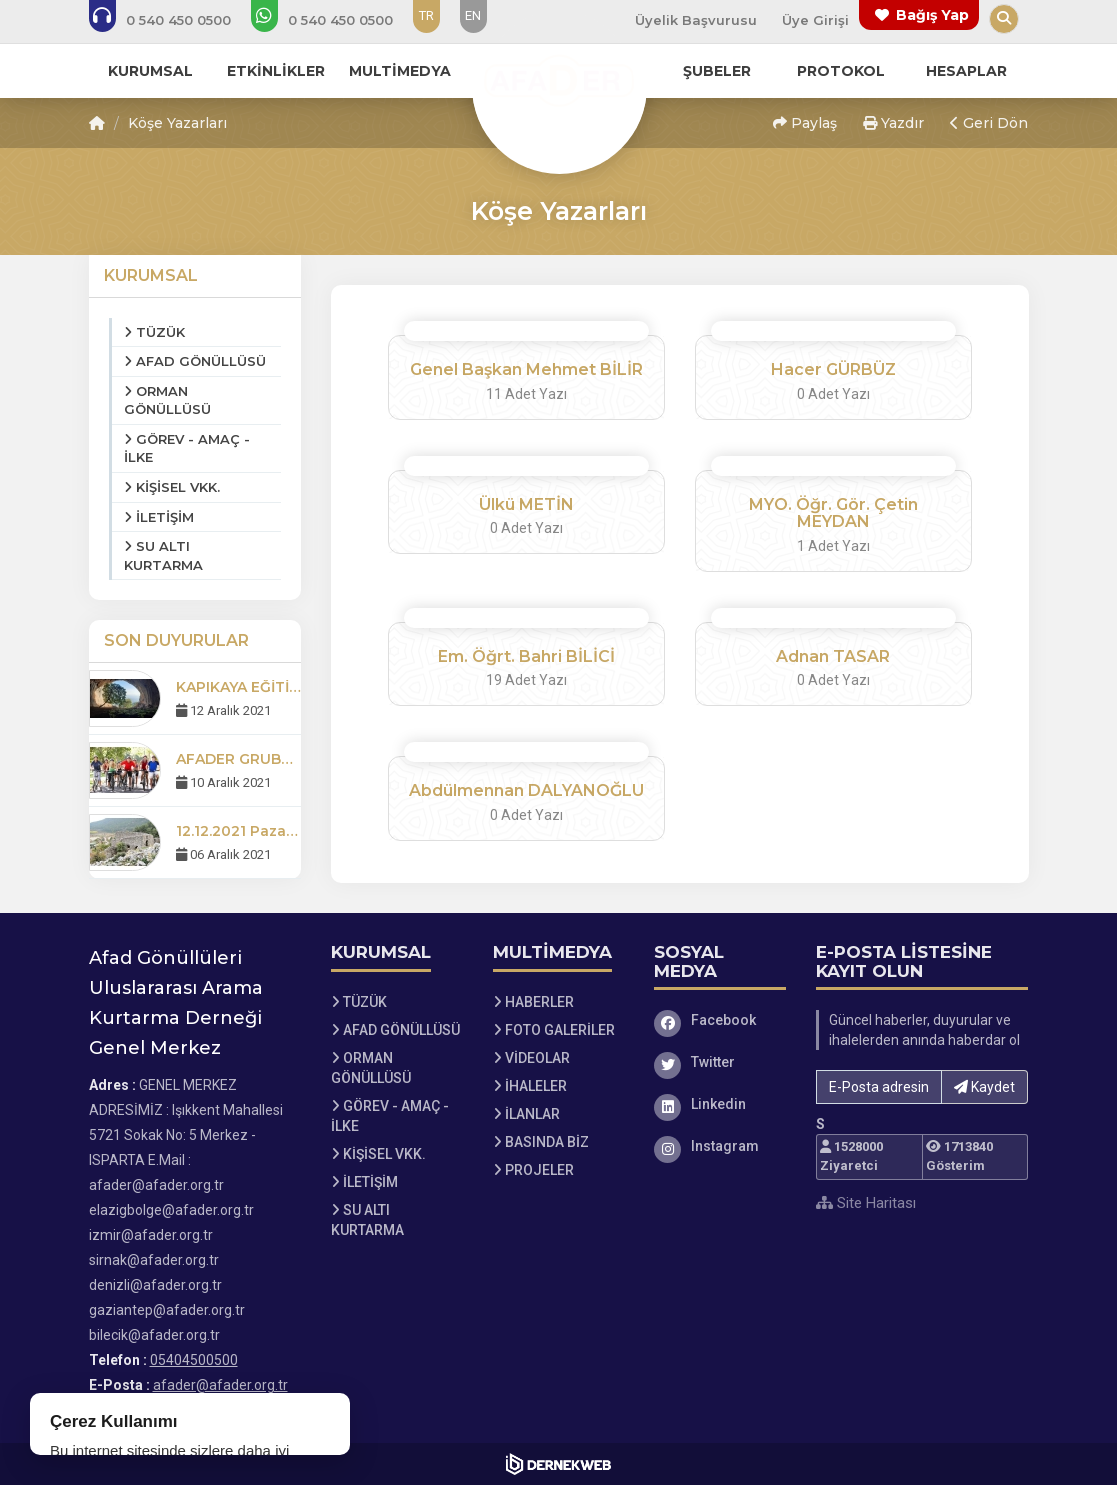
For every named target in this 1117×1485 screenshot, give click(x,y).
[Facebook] (720, 1020)
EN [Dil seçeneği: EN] (473, 15)
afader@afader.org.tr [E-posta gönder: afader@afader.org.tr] (220, 1385)
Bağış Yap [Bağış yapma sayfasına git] (932, 15)
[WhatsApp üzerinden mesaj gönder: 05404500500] (335, 20)
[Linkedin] (720, 1104)
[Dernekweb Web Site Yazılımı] (558, 1464)
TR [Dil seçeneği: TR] (426, 15)
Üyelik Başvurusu (696, 20)
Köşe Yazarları (177, 123)
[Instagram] (720, 1146)
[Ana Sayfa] (559, 84)
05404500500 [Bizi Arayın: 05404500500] (194, 1360)
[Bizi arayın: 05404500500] (173, 20)
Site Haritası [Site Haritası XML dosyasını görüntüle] (866, 1203)
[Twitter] (720, 1062)
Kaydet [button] (984, 1087)
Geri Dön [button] (989, 123)
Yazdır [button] (893, 123)
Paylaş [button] (805, 123)
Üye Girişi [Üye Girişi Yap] (815, 20)
